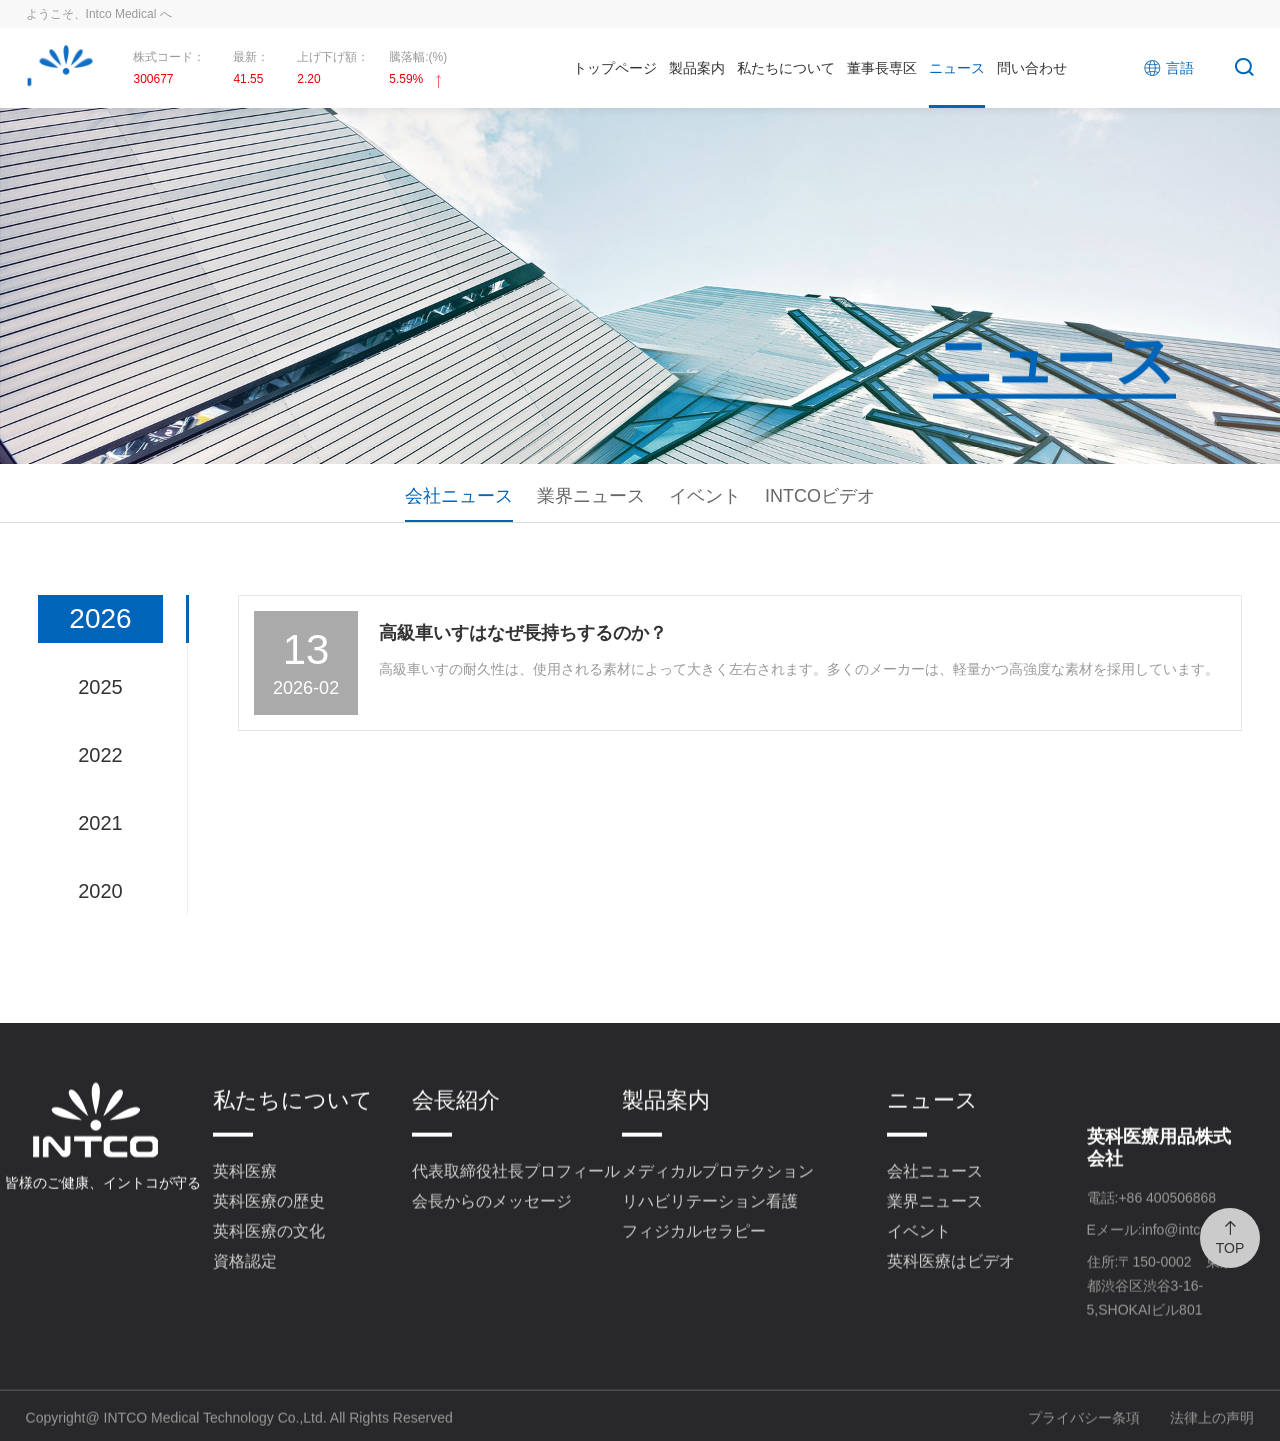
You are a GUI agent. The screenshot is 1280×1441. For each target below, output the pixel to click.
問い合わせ (1032, 68)
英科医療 (245, 1206)
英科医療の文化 (269, 1266)
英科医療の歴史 (269, 1236)
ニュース (957, 68)
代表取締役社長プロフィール (516, 1206)
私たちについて (786, 68)
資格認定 (245, 1296)
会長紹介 (456, 1135)
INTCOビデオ (820, 496)
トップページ (615, 68)
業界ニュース (591, 496)
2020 (100, 891)
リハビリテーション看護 (710, 1236)
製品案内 (697, 68)
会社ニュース (459, 496)
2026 (100, 618)
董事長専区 (882, 68)
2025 (100, 687)
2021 (100, 823)
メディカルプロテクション (718, 1206)
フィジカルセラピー (694, 1266)
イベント (705, 496)
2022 (100, 755)
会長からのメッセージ (492, 1236)
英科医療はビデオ (951, 1296)
